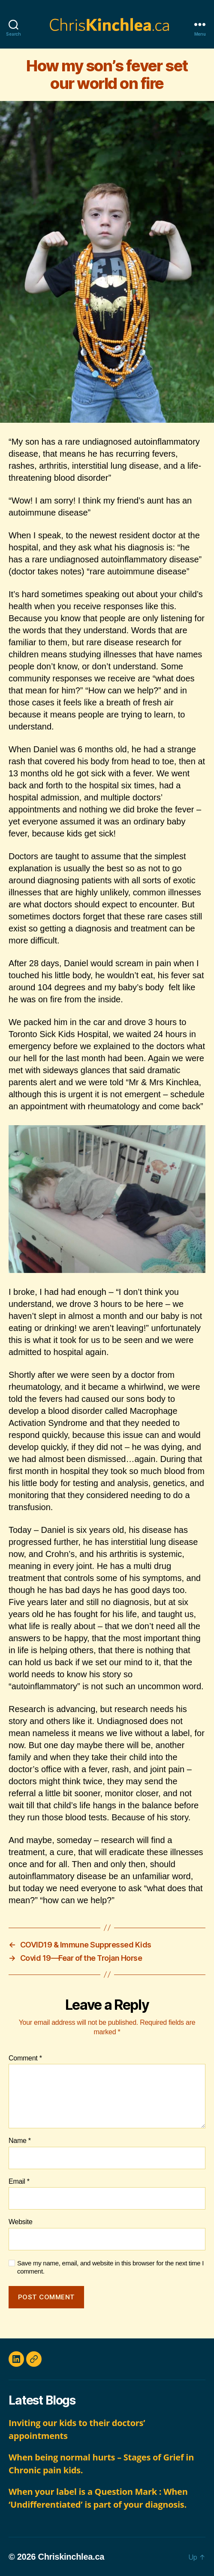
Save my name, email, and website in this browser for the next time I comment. (110, 2267)
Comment (25, 2058)
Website (21, 2221)
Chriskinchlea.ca (71, 2556)
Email (19, 2181)
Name (20, 2140)
